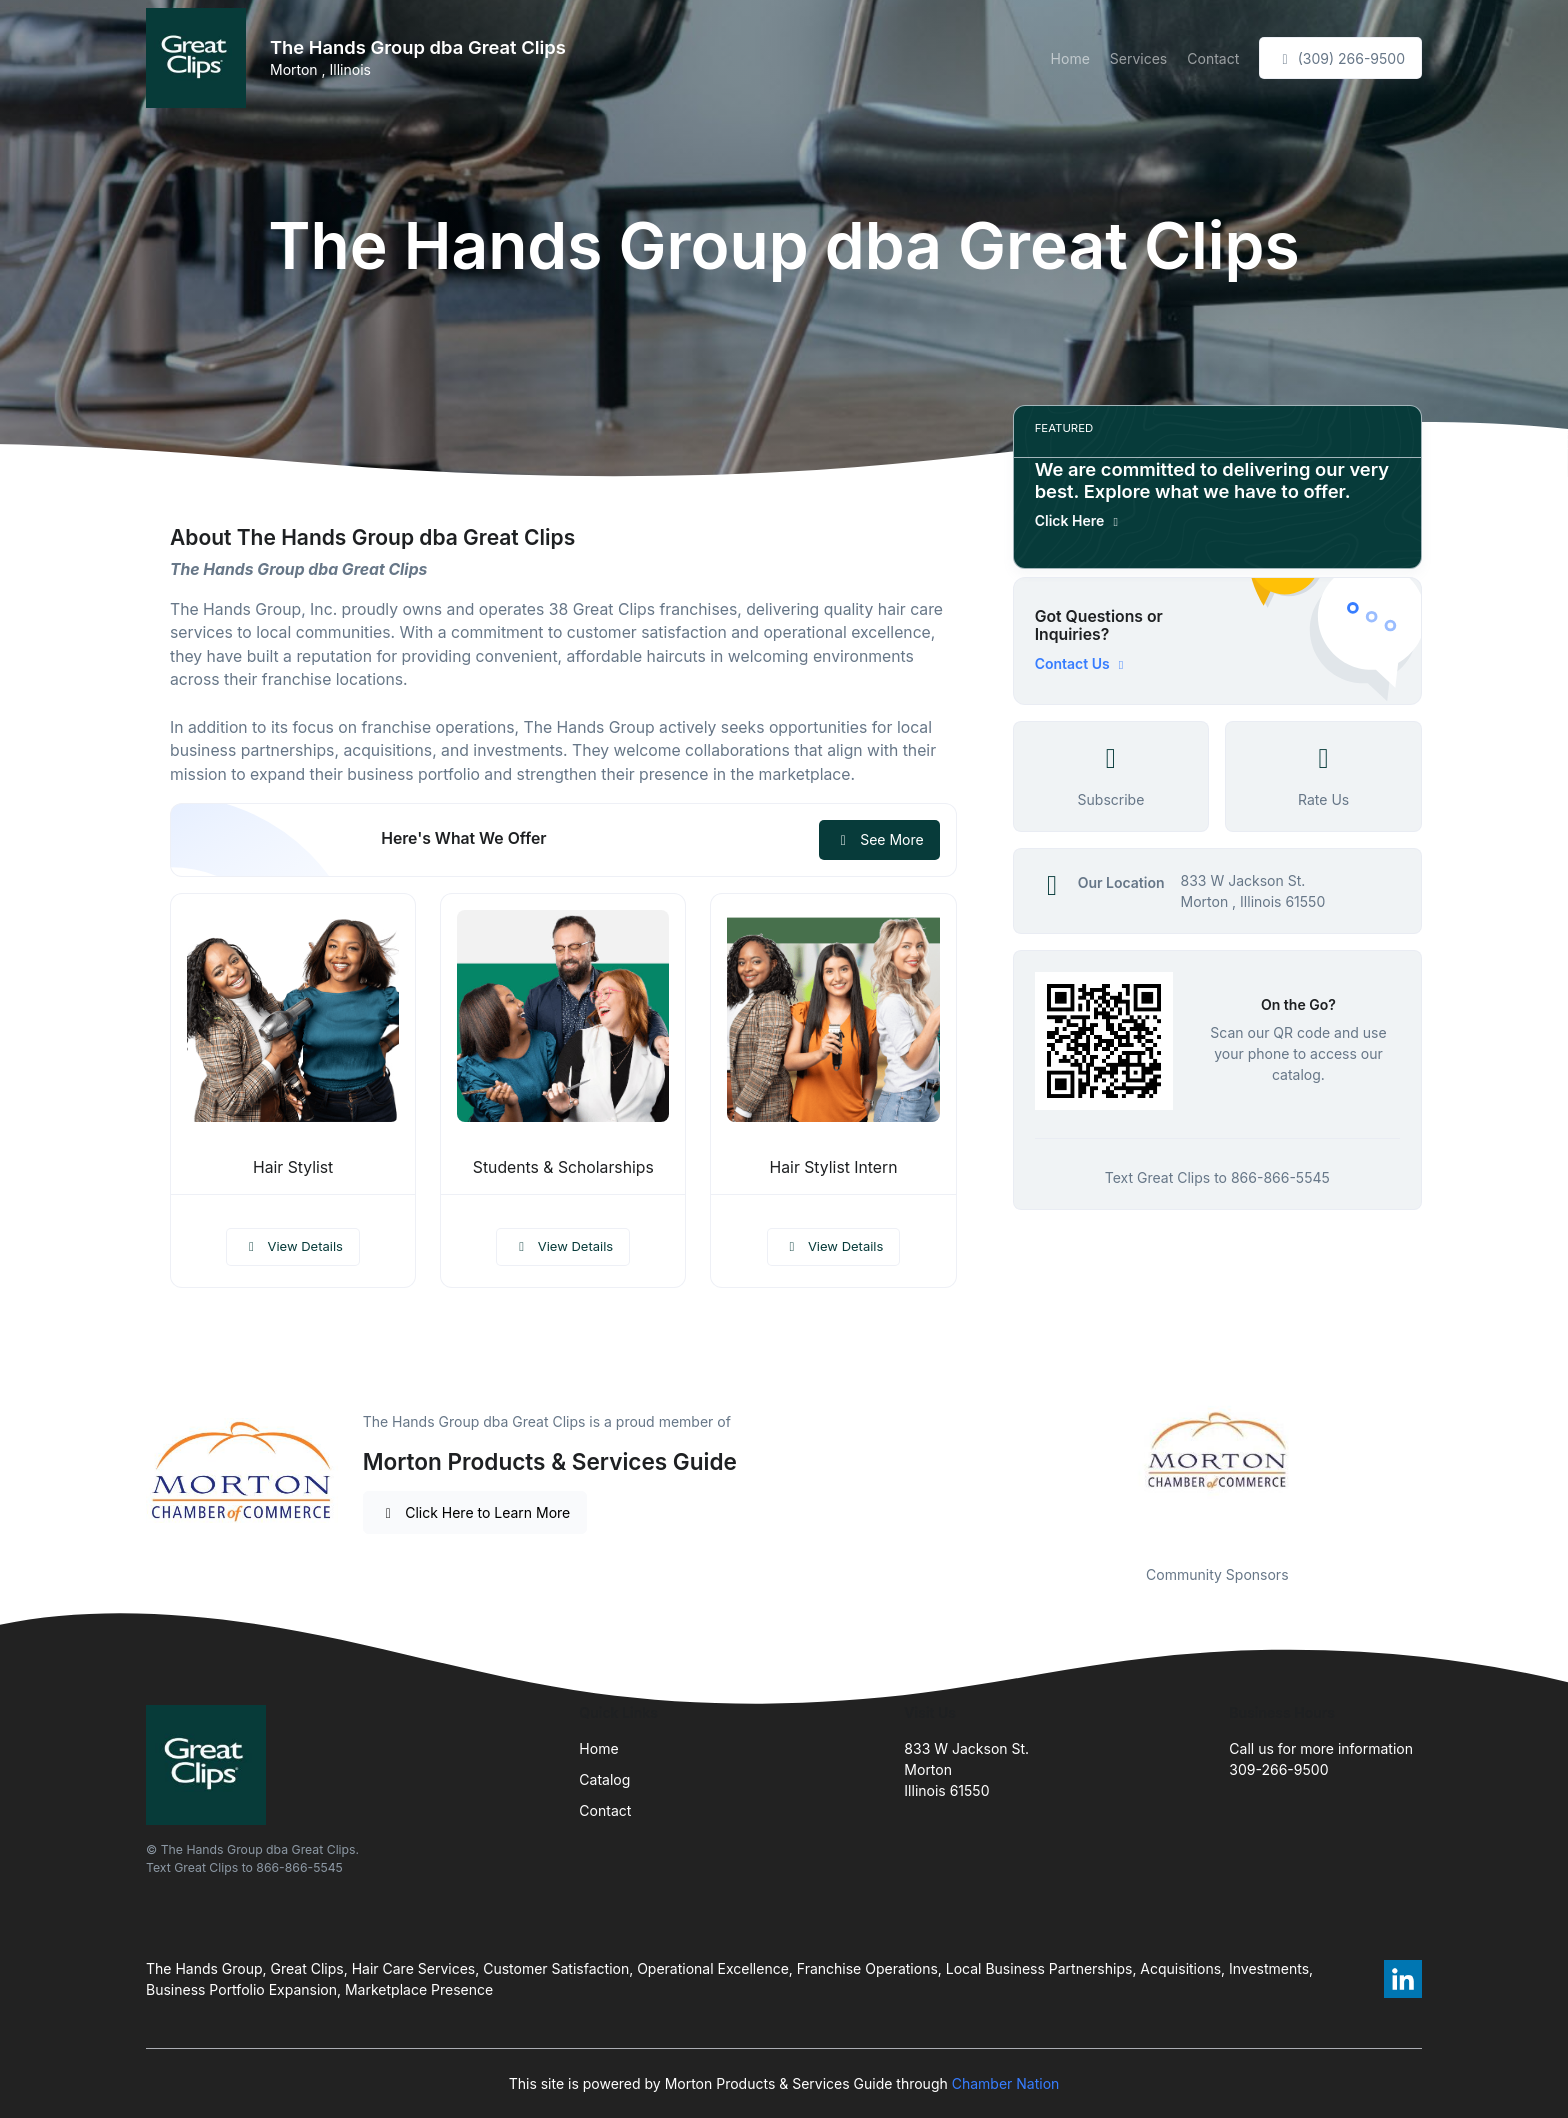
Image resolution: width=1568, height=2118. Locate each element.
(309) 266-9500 (1340, 58)
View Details (293, 1246)
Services (1138, 58)
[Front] (200, 58)
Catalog (604, 1779)
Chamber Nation (1006, 2083)
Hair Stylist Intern (834, 1167)
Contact (1213, 58)
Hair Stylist (293, 1167)
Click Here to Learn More (475, 1512)
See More (879, 839)
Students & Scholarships (563, 1167)
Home (1070, 58)
